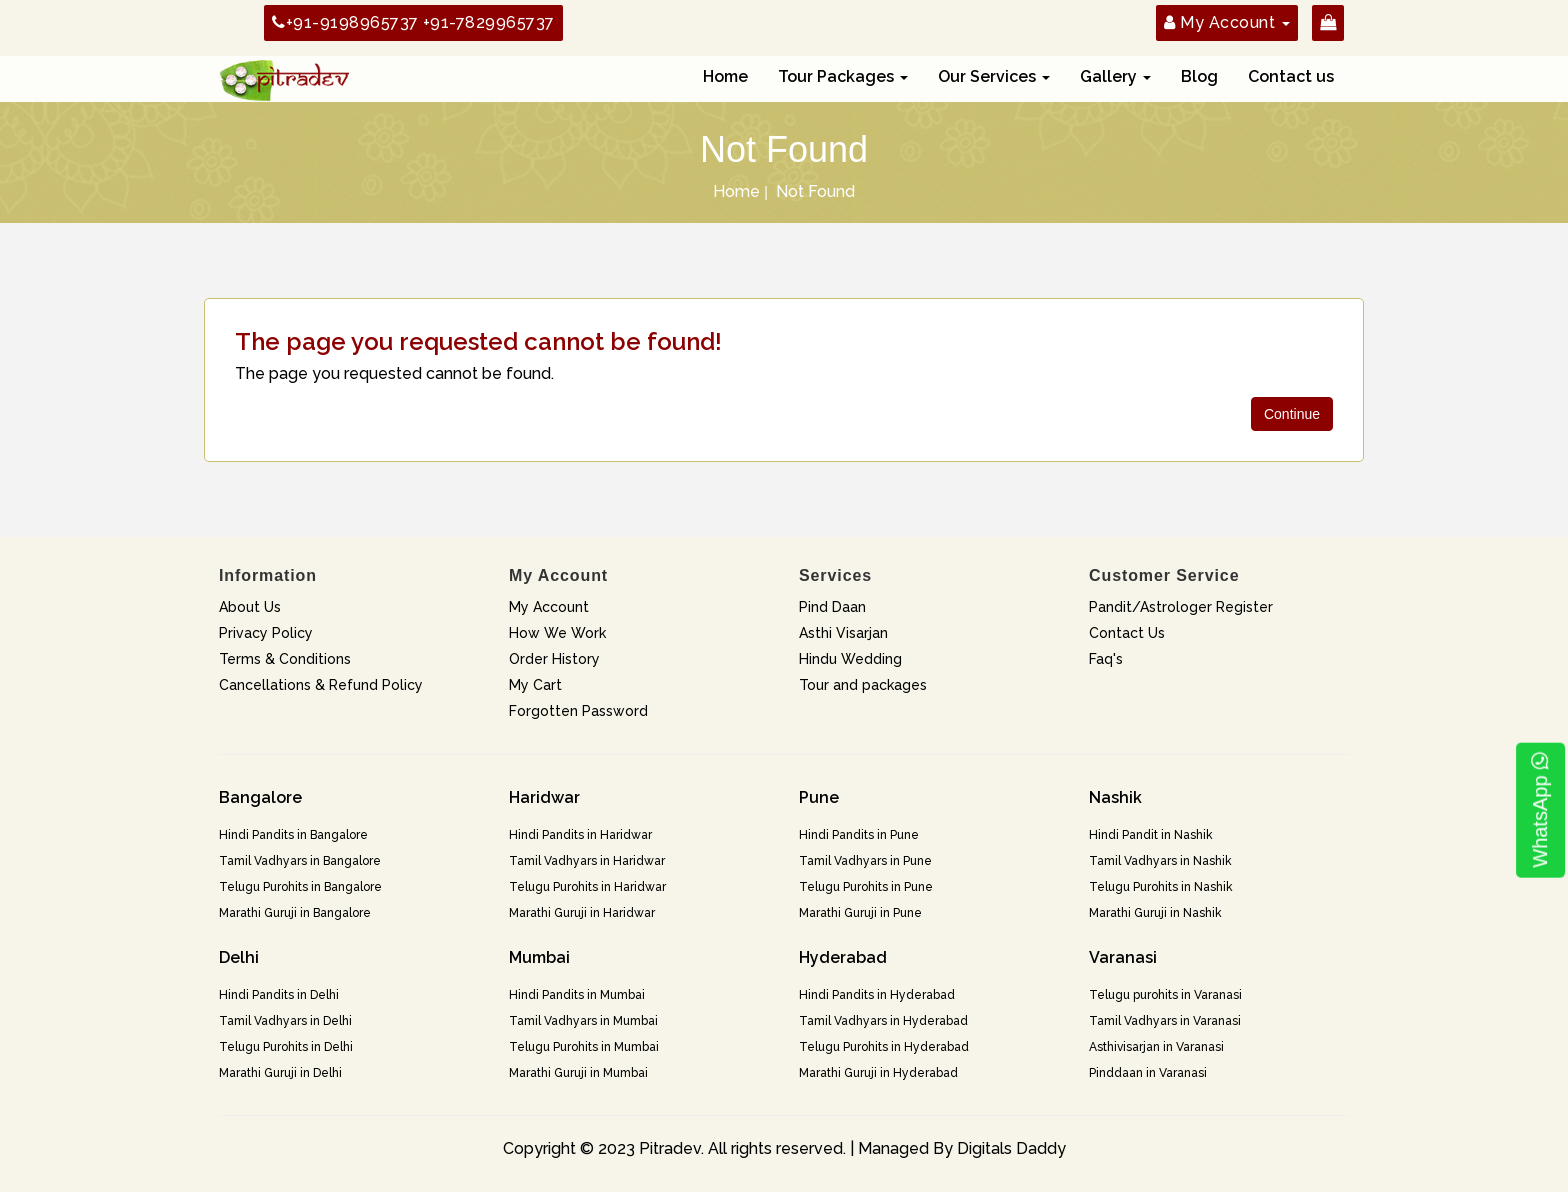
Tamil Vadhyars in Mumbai (583, 1021)
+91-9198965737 (345, 22)
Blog (1199, 76)
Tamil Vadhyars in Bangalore (300, 861)
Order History (554, 659)
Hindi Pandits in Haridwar (580, 835)
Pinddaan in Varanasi (1148, 1073)
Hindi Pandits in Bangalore (293, 835)
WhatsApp (1540, 810)
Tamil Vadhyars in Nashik (1160, 861)
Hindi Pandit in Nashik (1151, 835)
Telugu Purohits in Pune (866, 887)
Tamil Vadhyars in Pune (865, 861)
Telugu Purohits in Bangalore (300, 887)
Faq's (1106, 659)
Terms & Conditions (285, 659)
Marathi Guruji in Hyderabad (878, 1073)
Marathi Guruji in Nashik (1155, 913)
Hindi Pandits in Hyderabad (877, 995)
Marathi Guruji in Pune (860, 913)
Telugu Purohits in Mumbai (584, 1047)
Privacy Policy (266, 633)
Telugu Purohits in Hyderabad (884, 1047)
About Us (250, 607)
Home (725, 76)
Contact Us (1127, 633)
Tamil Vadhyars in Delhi (285, 1021)
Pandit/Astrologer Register (1181, 607)
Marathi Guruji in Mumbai (578, 1073)
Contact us (1291, 76)
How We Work (557, 633)
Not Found (815, 191)
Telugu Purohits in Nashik (1161, 887)
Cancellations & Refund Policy (321, 685)
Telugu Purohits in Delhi (286, 1047)
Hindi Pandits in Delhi (279, 995)
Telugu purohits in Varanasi (1165, 995)
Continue (1292, 414)
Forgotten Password (578, 711)
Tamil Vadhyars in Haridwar (587, 861)
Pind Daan (832, 607)
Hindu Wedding (850, 659)
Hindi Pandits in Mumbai (577, 995)
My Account (549, 607)
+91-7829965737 (489, 22)
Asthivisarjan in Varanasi (1156, 1047)
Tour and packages (863, 685)
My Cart (535, 685)
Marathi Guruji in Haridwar (582, 913)
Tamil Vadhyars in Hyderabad (883, 1021)
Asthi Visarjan (843, 633)
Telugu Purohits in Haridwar (587, 887)
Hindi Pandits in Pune (859, 835)
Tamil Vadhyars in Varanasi (1165, 1021)
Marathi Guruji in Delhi (280, 1073)
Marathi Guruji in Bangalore (295, 913)
